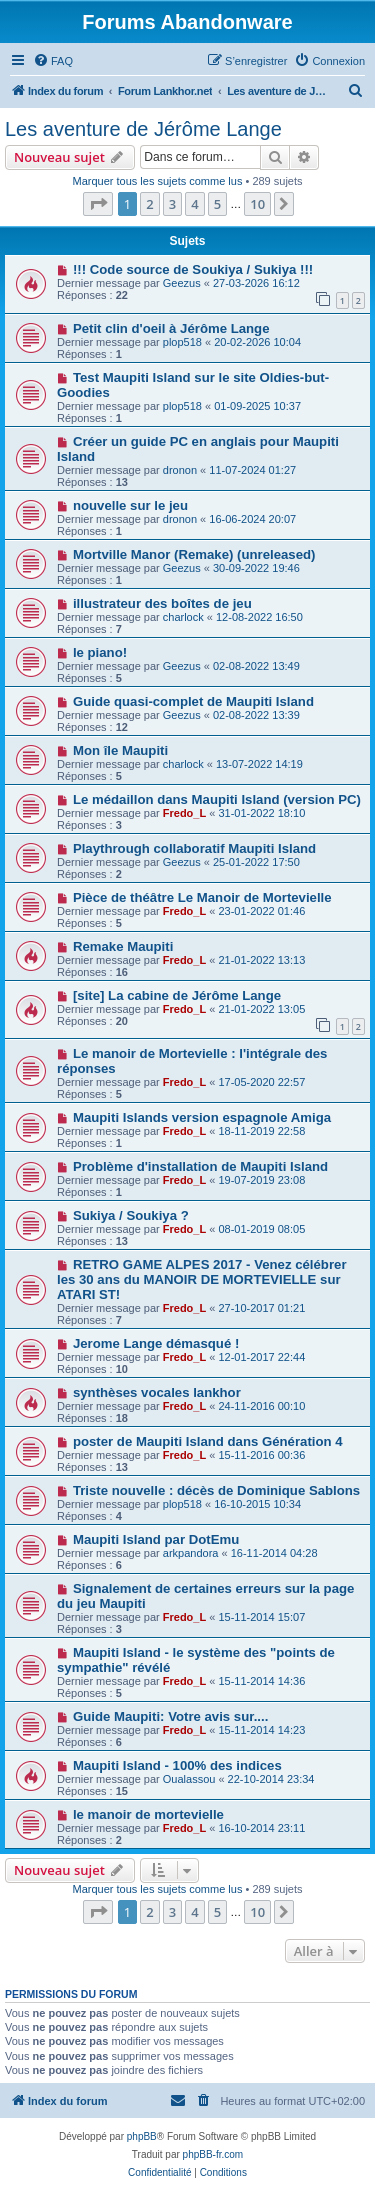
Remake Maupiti (123, 946)
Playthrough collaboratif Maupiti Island (194, 848)
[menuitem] (53, 61)
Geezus (182, 283)
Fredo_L (184, 813)
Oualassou (189, 1779)
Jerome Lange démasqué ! (156, 1343)
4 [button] (194, 204)
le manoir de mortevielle (148, 1814)
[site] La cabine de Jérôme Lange (177, 995)
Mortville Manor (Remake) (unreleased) (194, 554)
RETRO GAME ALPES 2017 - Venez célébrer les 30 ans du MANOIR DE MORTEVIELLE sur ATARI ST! (202, 1279)
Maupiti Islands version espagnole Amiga (202, 1117)
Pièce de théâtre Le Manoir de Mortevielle (202, 897)
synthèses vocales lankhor (157, 1392)
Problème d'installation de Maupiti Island (200, 1166)
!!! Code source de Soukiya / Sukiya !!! (193, 269)
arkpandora (191, 1553)
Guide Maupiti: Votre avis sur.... (170, 1716)
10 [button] (257, 204)
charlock (183, 617)
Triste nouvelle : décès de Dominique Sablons (216, 1490)
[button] (98, 204)
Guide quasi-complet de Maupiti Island (193, 701)
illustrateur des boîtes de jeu (162, 603)
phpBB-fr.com (213, 2154)
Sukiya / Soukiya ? (131, 1215)
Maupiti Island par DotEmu (156, 1539)
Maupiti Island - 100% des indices (177, 1765)
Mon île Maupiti (120, 750)
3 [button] (172, 204)
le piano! (100, 652)
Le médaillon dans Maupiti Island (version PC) (217, 799)
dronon (180, 470)
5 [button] (217, 204)
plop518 (182, 342)
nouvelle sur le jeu (130, 505)
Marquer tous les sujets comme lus (157, 181)
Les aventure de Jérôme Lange (143, 129)
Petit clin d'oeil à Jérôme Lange (171, 328)
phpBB (142, 2136)
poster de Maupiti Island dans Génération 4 (208, 1441)
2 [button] (149, 204)
